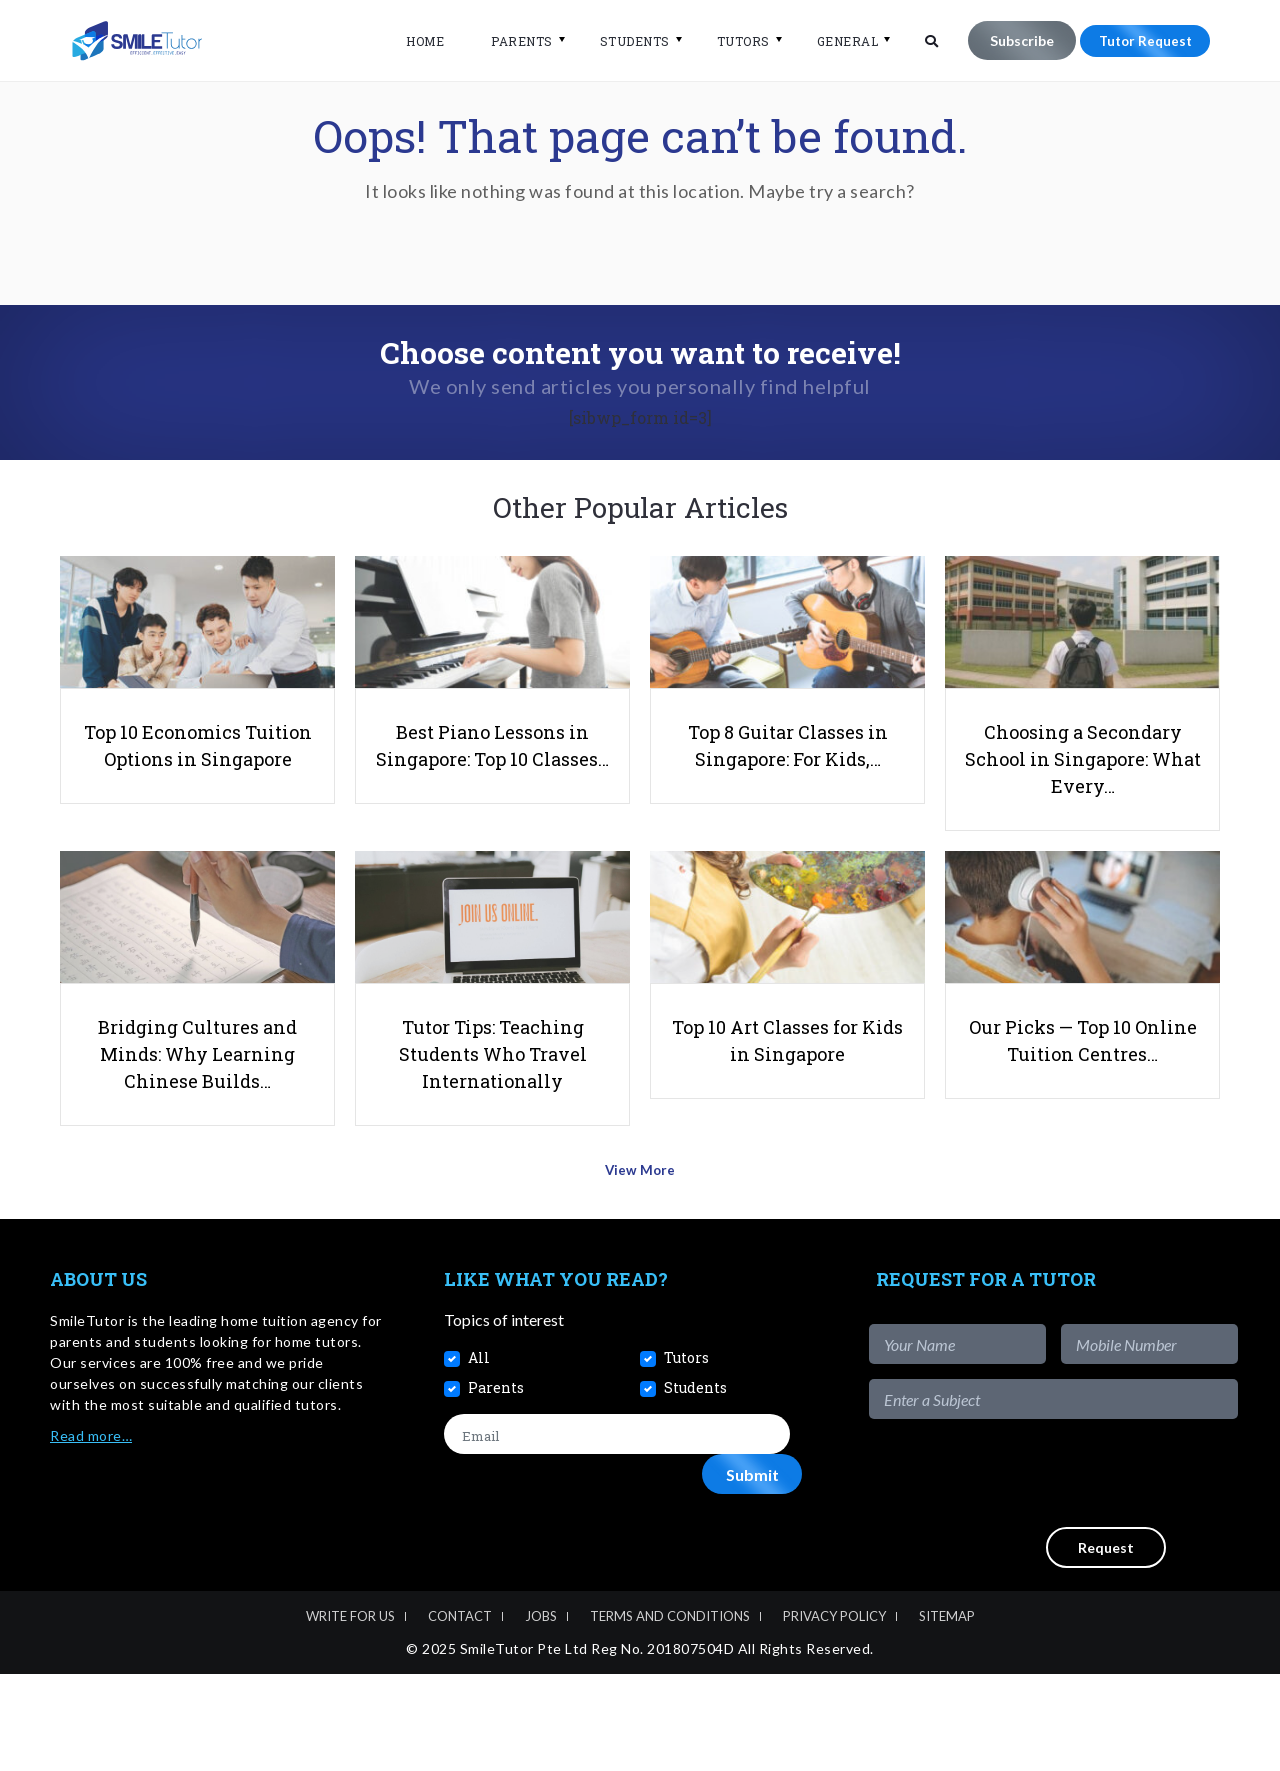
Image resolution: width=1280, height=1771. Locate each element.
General (836, 41)
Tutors (731, 41)
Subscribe (1010, 40)
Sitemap (947, 1712)
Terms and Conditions (670, 1712)
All (479, 1454)
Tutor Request (1139, 40)
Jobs (541, 1712)
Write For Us (350, 1712)
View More (640, 1272)
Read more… (91, 1532)
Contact (460, 1712)
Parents (510, 41)
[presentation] (1086, 1570)
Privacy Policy (834, 1712)
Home (413, 41)
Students (623, 41)
